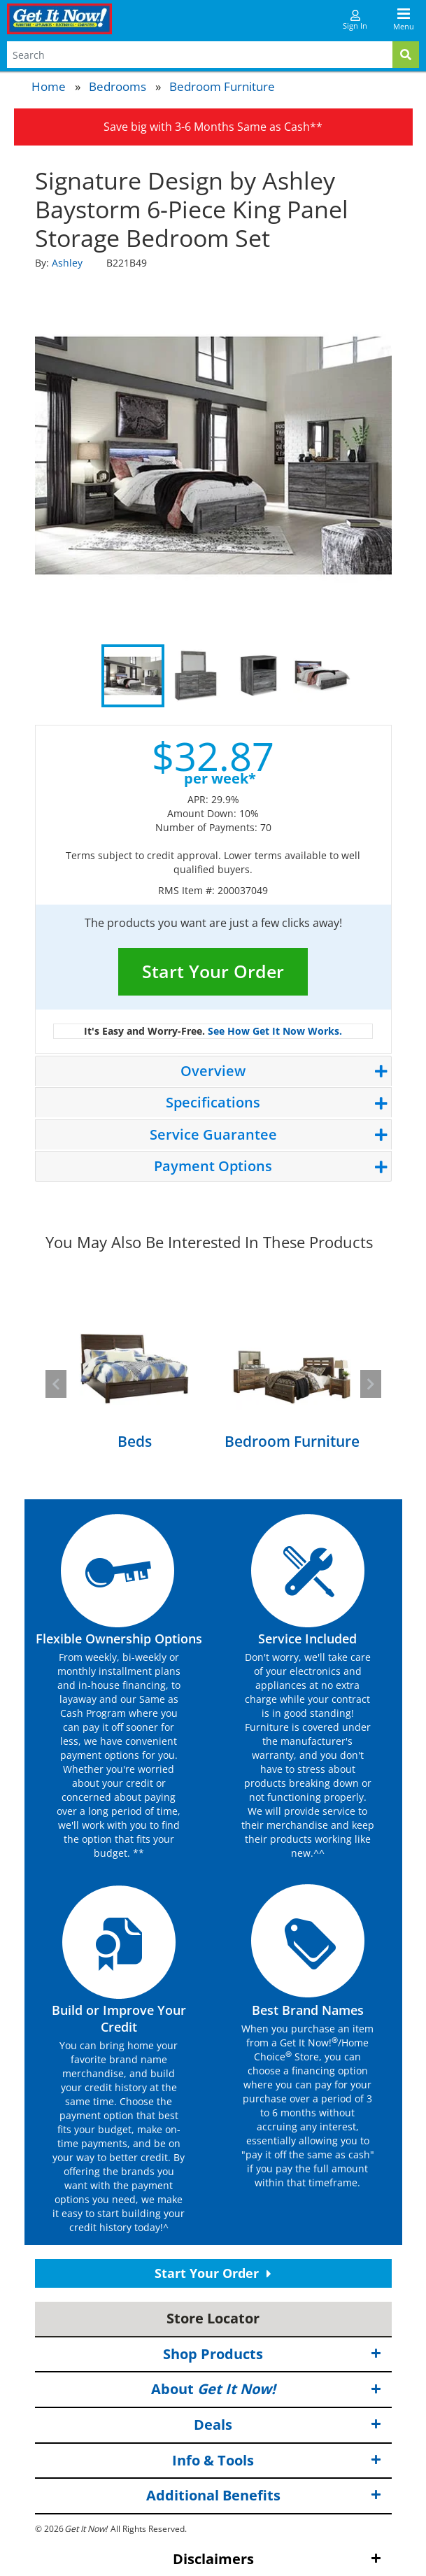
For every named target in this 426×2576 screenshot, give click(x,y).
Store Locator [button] (213, 2318)
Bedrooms (117, 86)
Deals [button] (287, 2425)
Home (48, 86)
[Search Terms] (199, 54)
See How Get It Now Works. (275, 1031)
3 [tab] (258, 675)
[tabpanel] (213, 455)
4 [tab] (321, 675)
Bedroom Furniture (222, 86)
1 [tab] (132, 675)
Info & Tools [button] (276, 2460)
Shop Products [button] (272, 2354)
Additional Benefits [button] (263, 2496)
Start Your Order (213, 971)
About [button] (266, 2389)
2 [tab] (195, 675)
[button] (55, 1384)
